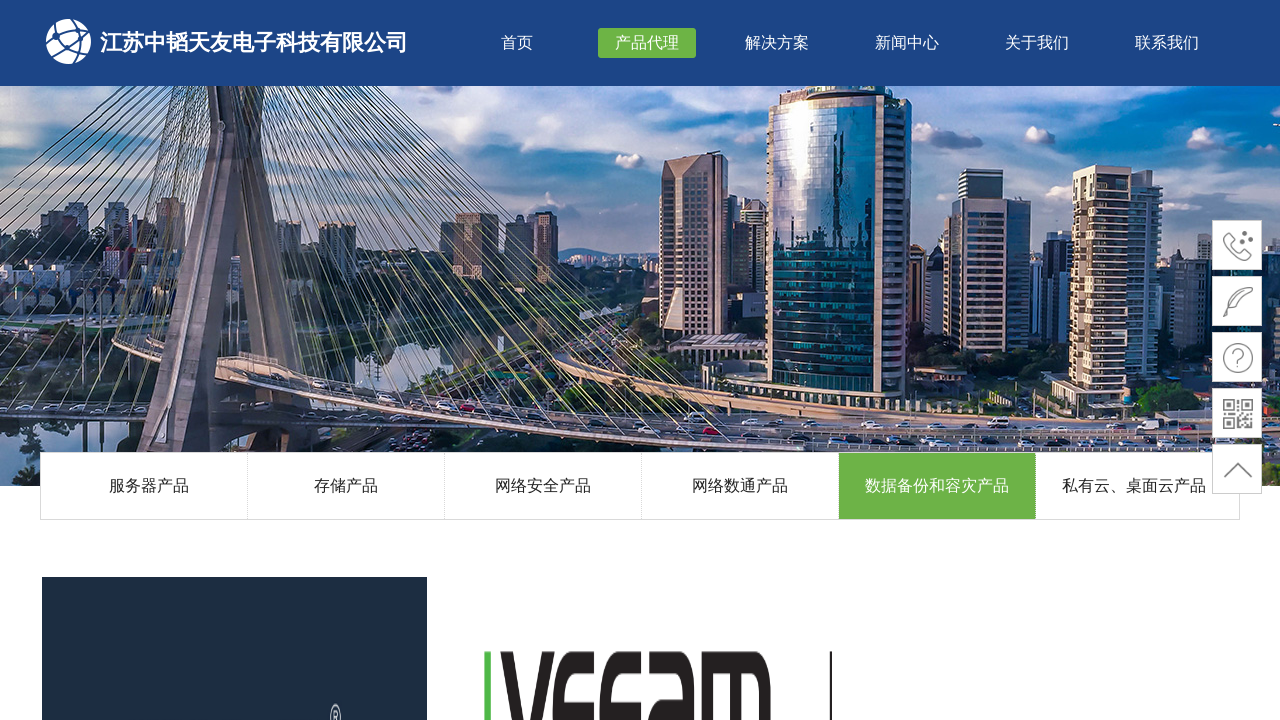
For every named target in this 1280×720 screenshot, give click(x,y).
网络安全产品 (543, 485)
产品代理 (647, 42)
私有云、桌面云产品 (1134, 485)
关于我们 (1037, 42)
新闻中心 (907, 42)
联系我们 (1167, 42)
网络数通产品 (740, 485)
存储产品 (346, 485)
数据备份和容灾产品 (937, 485)
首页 (517, 42)
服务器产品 (149, 485)
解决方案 (777, 42)
